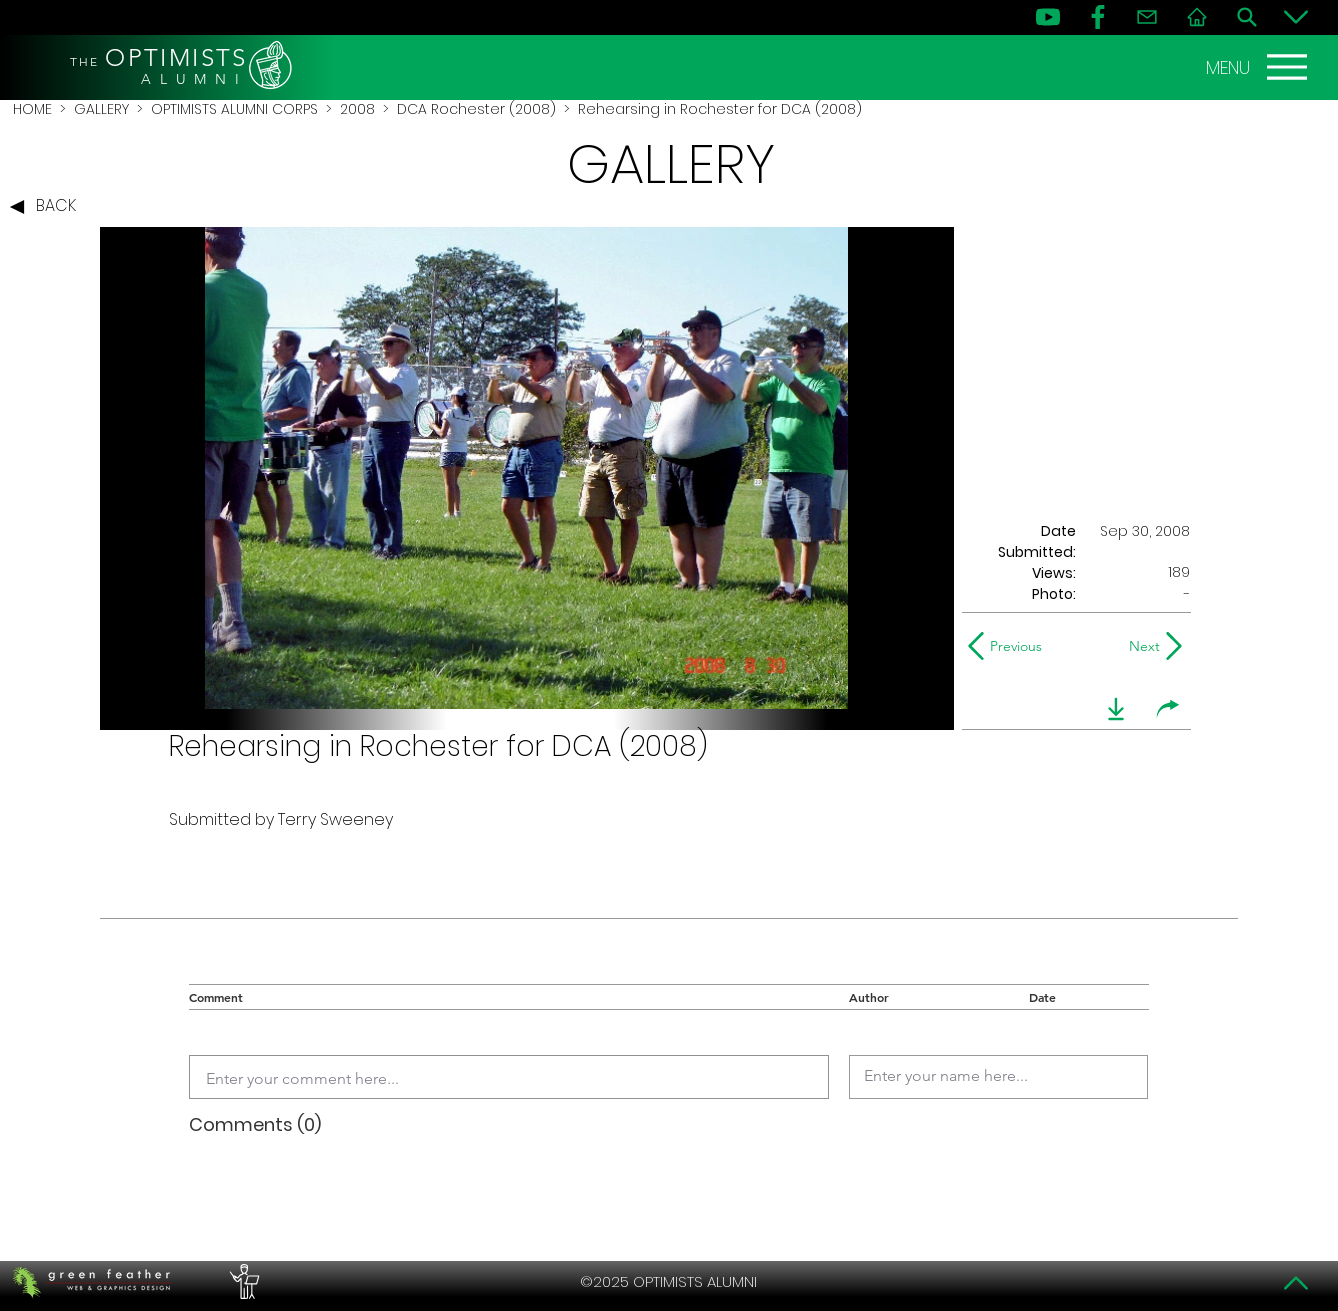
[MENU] (1259, 67)
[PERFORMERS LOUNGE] (242, 1282)
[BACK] (48, 207)
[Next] (1140, 646)
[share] (1168, 709)
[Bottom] (1296, 17)
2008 (357, 109)
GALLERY (101, 109)
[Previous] (1009, 646)
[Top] (1296, 1283)
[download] (1116, 709)
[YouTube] (1048, 17)
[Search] (1247, 17)
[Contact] (1147, 17)
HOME (32, 109)
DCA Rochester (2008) (476, 109)
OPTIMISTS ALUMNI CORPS (234, 109)
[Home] (1197, 17)
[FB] (1098, 17)
